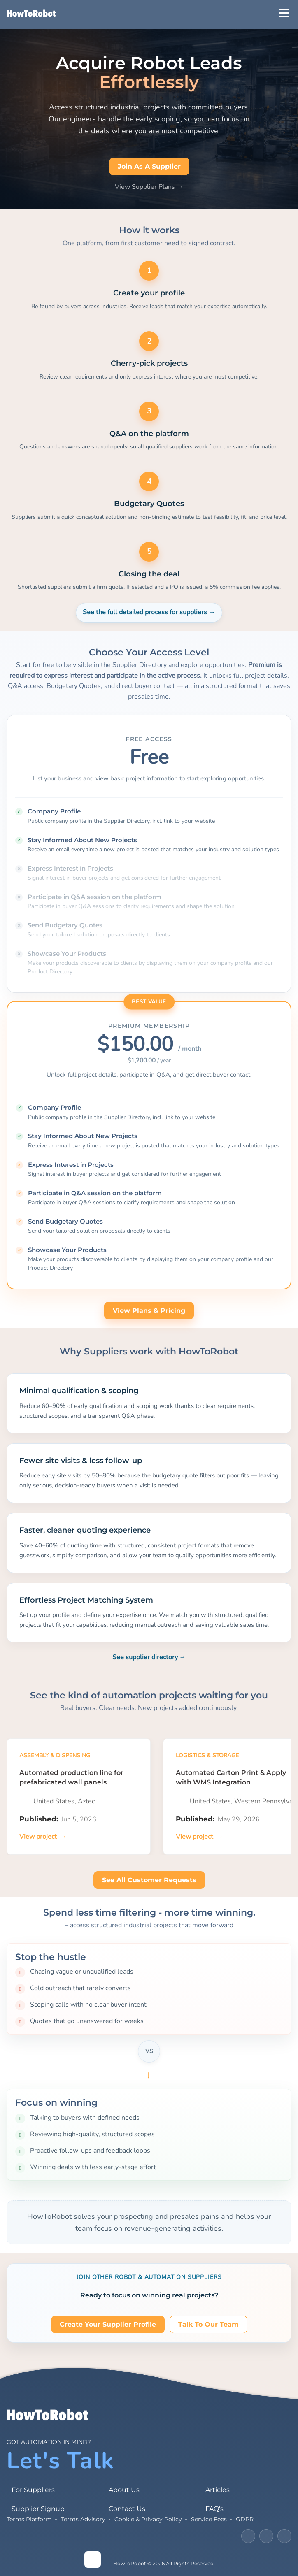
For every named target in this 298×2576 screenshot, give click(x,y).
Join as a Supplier (149, 166)
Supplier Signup (38, 2509)
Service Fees (209, 2519)
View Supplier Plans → (149, 186)
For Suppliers (33, 2490)
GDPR (245, 2519)
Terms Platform (29, 2519)
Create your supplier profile (108, 2324)
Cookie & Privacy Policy (148, 2519)
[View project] (43, 1836)
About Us (124, 2490)
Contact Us (127, 2509)
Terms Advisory (83, 2519)
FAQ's (214, 2509)
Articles (217, 2490)
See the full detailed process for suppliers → (149, 612)
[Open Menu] (283, 13)
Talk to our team (208, 2324)
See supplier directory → (149, 1657)
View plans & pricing (149, 1311)
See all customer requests (149, 1880)
